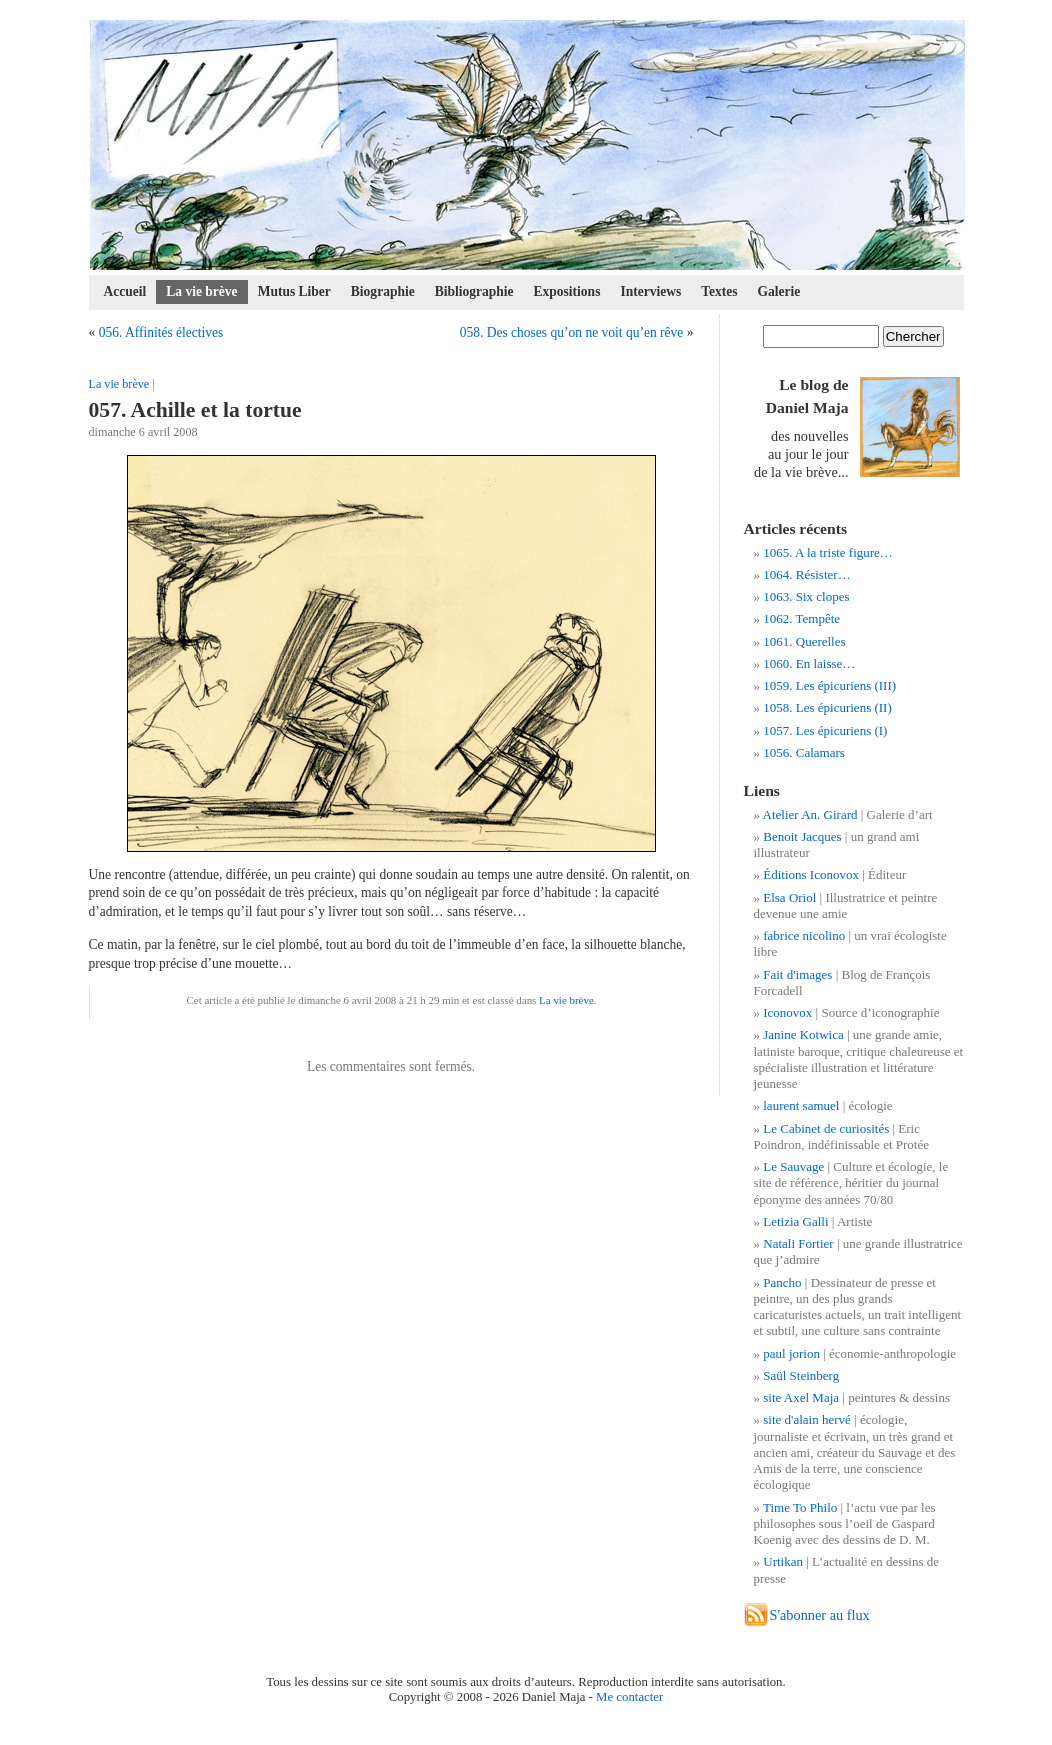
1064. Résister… (806, 574)
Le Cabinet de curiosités (826, 1128)
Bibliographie (474, 291)
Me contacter (629, 1697)
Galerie (779, 291)
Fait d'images (797, 974)
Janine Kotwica (803, 1034)
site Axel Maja (801, 1397)
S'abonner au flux (820, 1615)
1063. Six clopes (806, 596)
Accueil (125, 291)
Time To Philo (800, 1507)
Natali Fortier (798, 1243)
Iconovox (787, 1012)
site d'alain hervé (807, 1419)
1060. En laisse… (809, 663)
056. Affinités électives (161, 332)
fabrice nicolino (804, 935)
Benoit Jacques (802, 836)
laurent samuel (801, 1105)
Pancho (782, 1282)
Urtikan (783, 1561)
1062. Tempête (801, 618)
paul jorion (791, 1353)
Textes (719, 291)
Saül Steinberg (801, 1375)
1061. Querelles (804, 641)
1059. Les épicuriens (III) (829, 685)
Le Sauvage (793, 1166)
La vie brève (201, 291)
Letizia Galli (795, 1221)
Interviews (650, 291)
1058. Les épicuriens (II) (827, 707)
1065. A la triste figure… (828, 552)
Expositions (567, 291)
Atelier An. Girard (810, 814)
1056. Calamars (804, 752)
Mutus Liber (294, 291)
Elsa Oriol (789, 897)
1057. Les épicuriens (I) (825, 730)
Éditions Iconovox (811, 874)
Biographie (383, 291)
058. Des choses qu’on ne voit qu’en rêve (572, 332)
